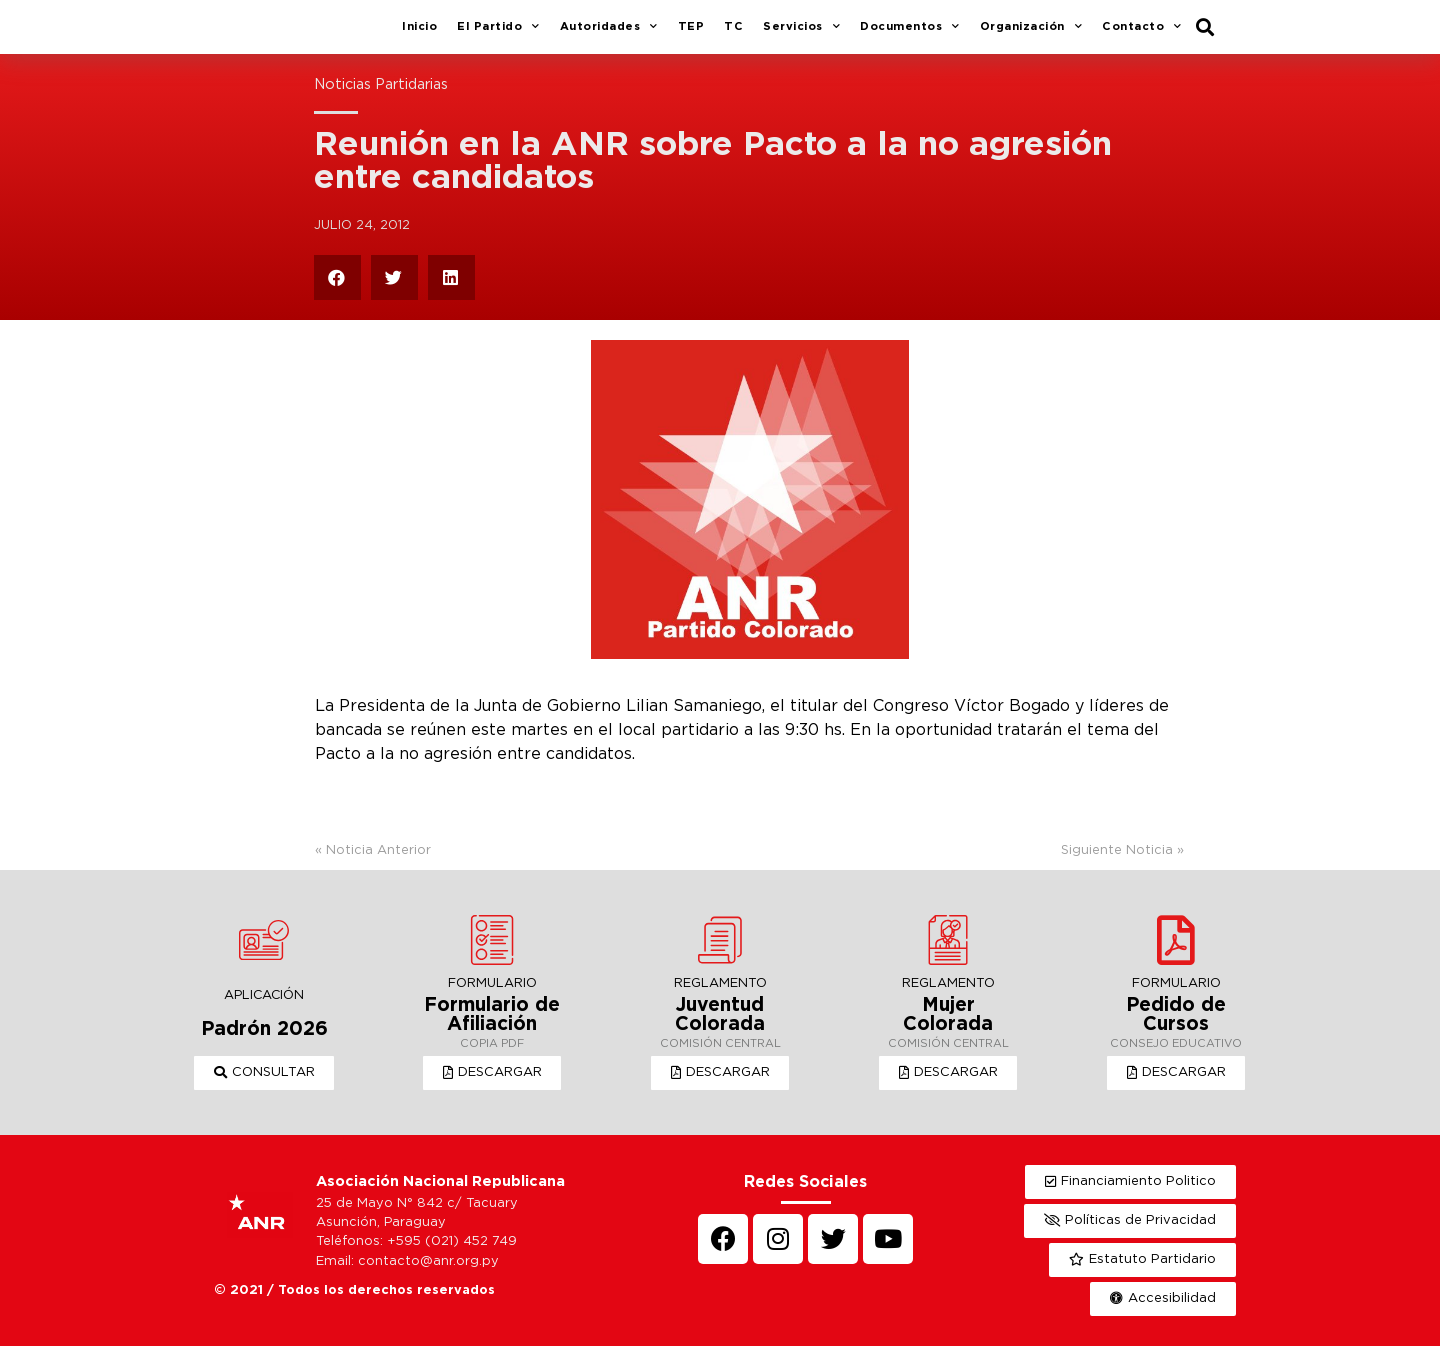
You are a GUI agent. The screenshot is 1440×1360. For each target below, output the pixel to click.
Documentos (910, 35)
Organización (1031, 35)
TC (733, 34)
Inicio (419, 34)
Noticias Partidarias (381, 99)
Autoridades (609, 35)
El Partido (498, 35)
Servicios (801, 35)
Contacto (1142, 35)
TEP (691, 34)
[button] (264, 1087)
